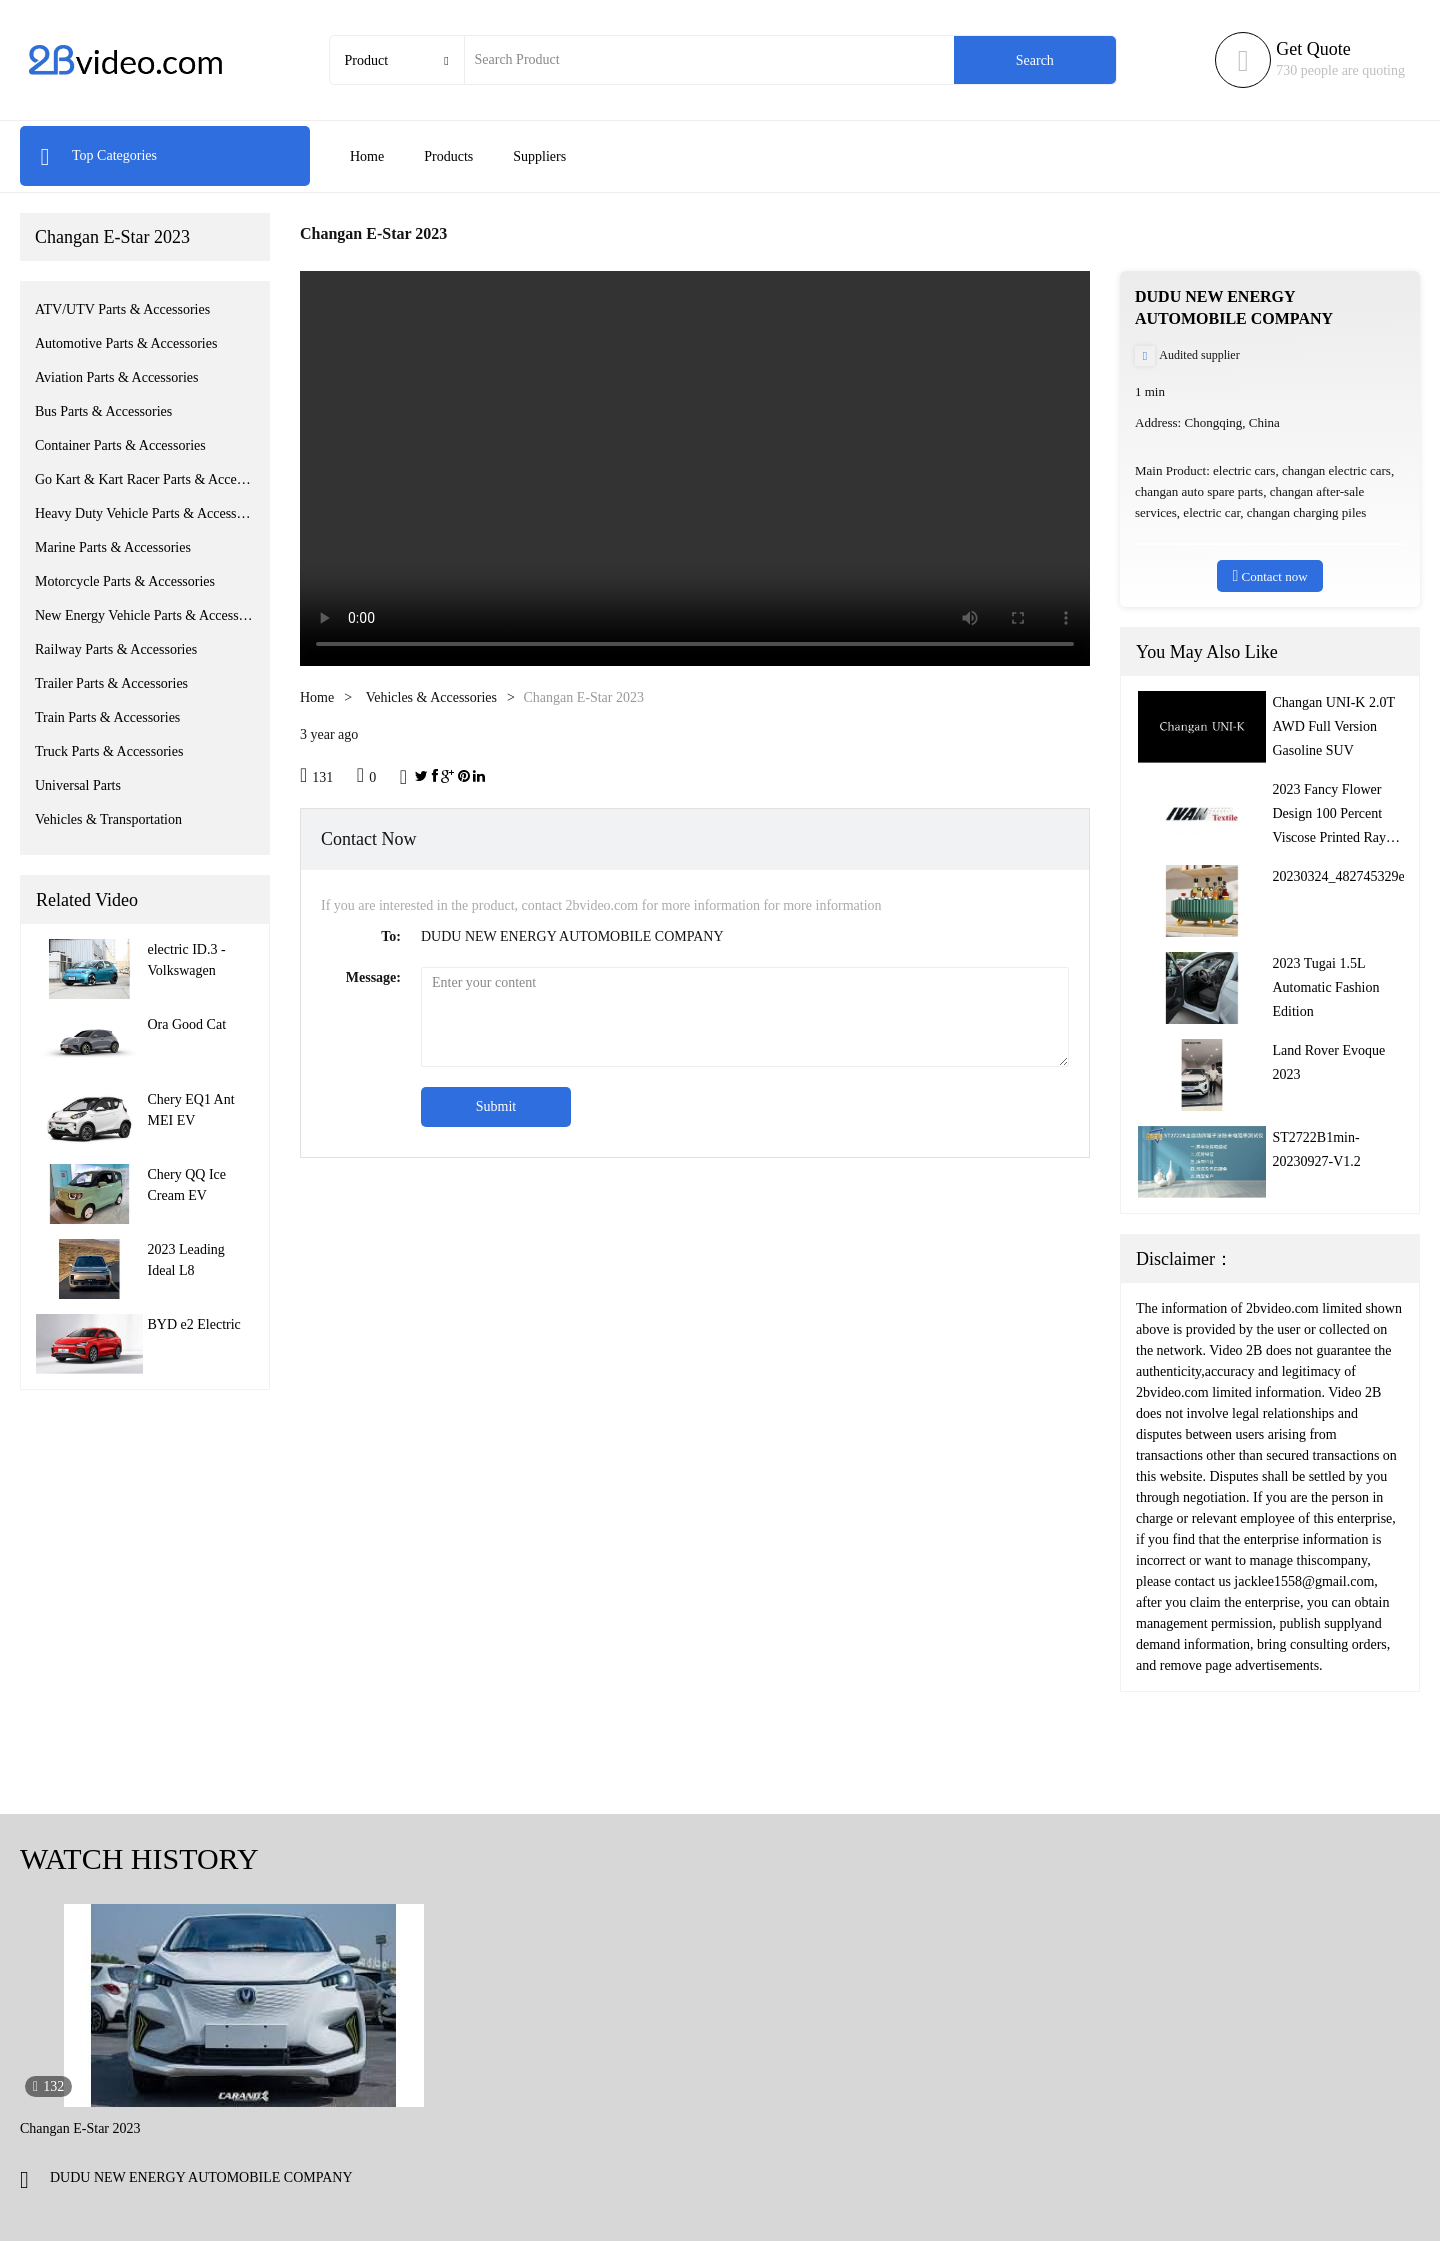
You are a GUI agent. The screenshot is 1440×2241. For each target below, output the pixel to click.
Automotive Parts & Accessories (126, 343)
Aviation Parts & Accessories (116, 377)
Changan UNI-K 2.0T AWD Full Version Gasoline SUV (1334, 726)
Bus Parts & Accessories (103, 411)
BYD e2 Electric (194, 1324)
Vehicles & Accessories (431, 697)
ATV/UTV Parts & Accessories (122, 309)
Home (367, 156)
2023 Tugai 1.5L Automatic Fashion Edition (1326, 987)
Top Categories (98, 155)
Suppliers (539, 156)
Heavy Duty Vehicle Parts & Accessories (145, 513)
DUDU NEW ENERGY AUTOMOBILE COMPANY (201, 2177)
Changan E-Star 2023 (112, 237)
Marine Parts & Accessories (113, 547)
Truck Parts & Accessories (109, 751)
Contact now (1269, 575)
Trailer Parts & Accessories (111, 683)
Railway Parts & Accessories (116, 649)
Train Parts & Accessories (107, 717)
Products (448, 156)
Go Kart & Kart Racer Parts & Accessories (145, 479)
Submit (496, 1106)
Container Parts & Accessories (120, 445)
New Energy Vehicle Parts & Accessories (145, 615)
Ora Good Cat (187, 1024)
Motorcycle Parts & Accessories (125, 581)
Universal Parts (78, 785)
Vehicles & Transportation (108, 819)
